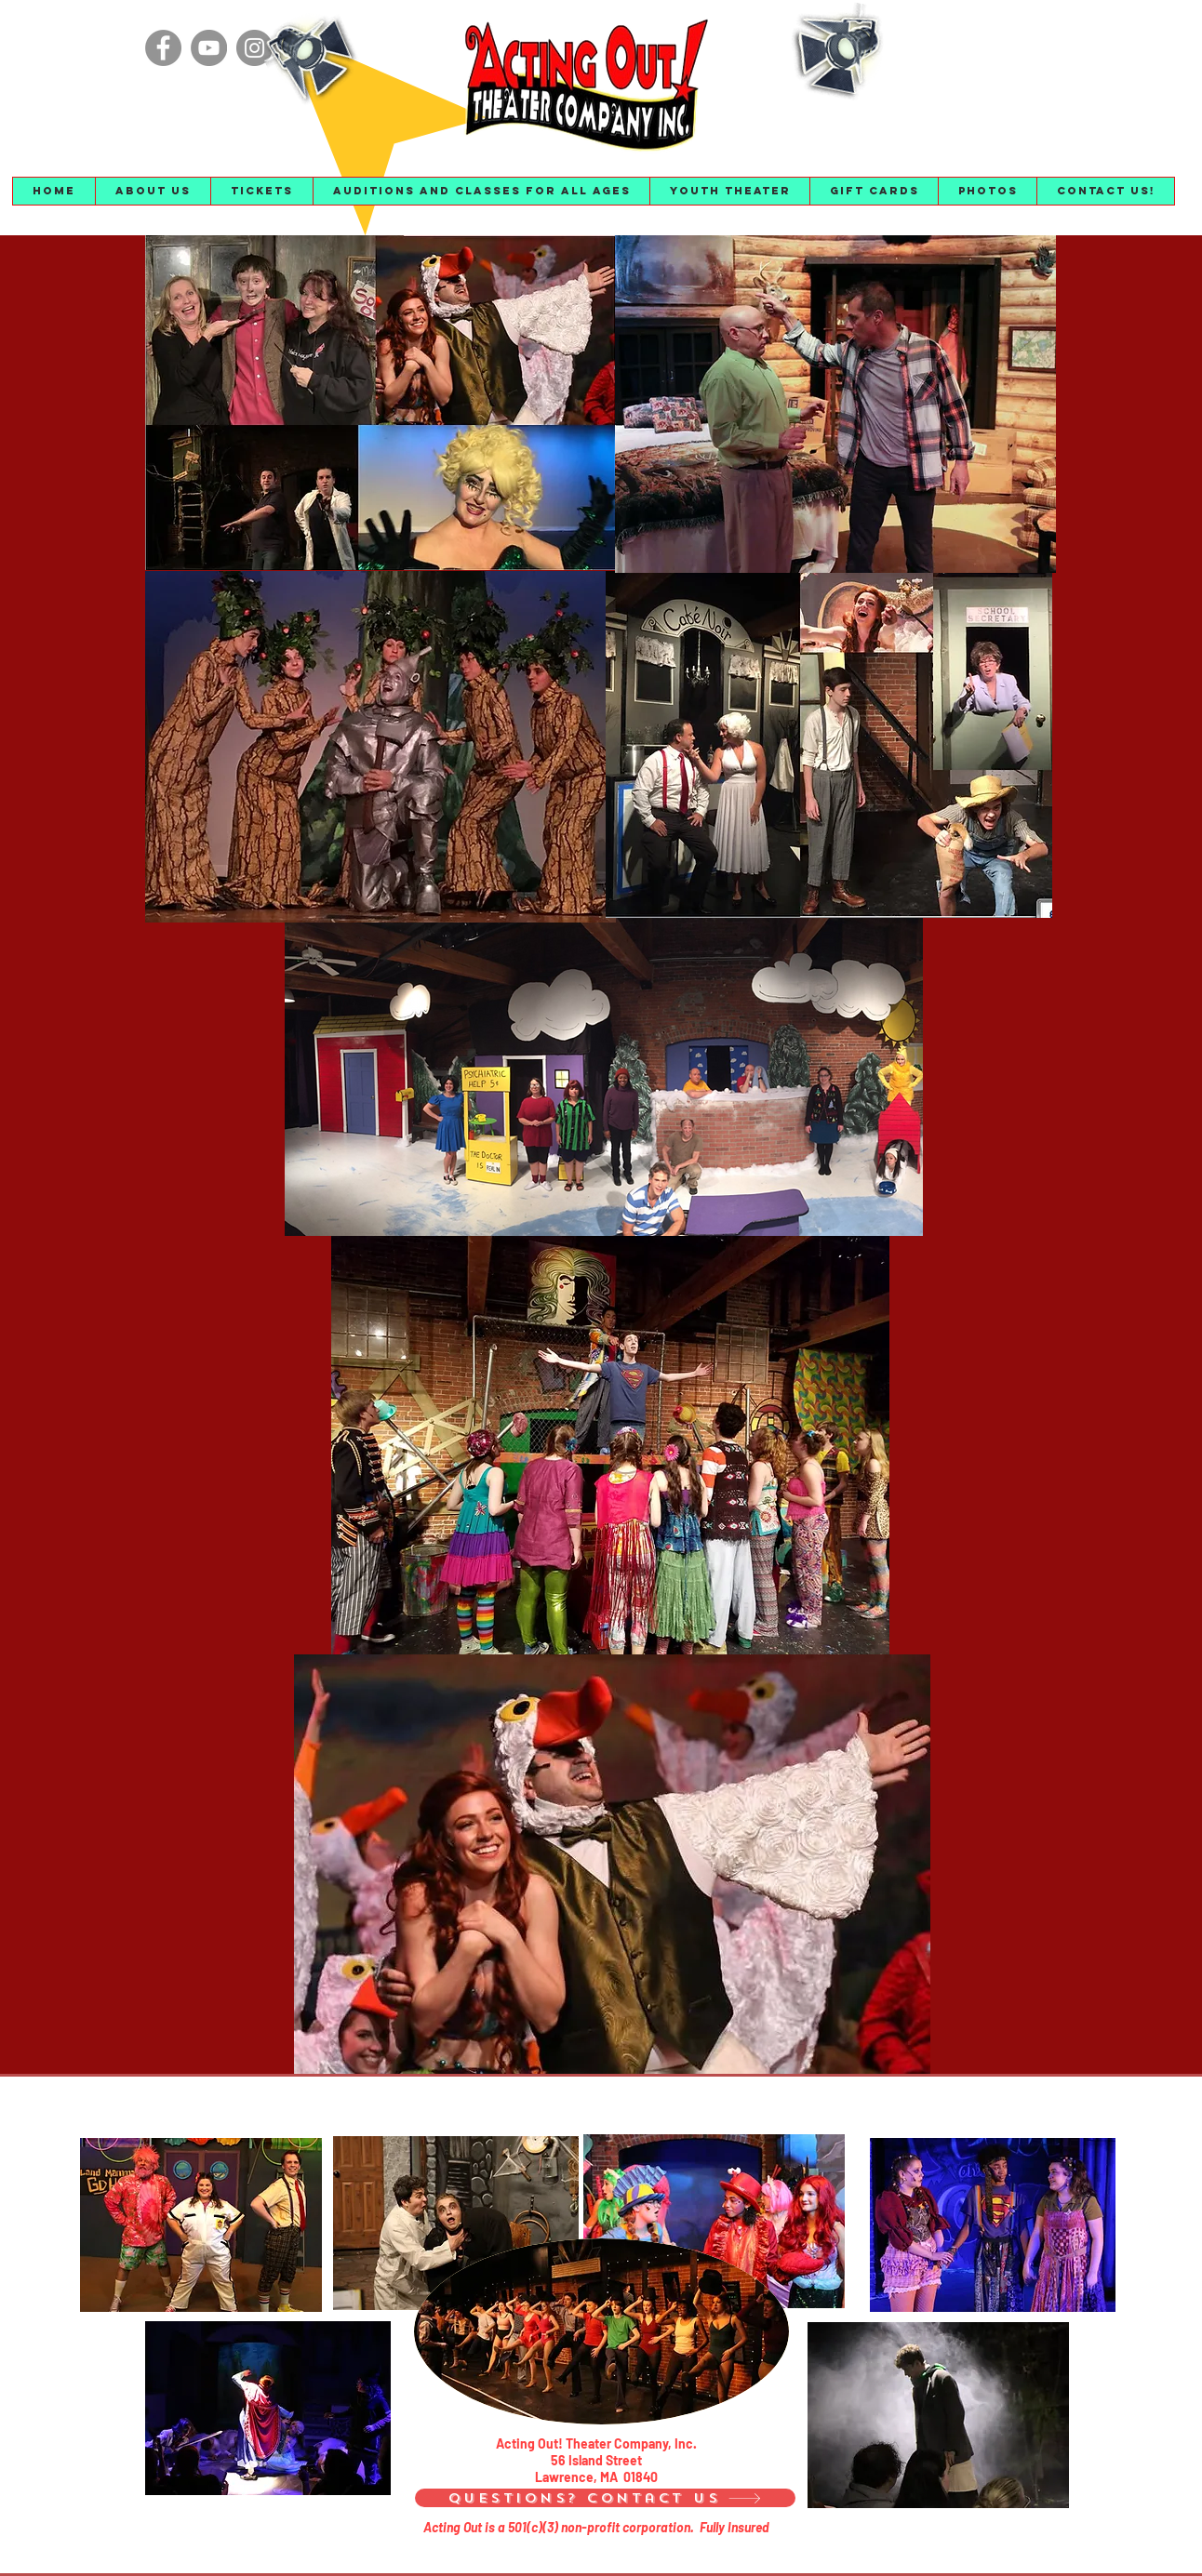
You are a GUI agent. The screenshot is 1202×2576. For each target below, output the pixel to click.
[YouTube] (209, 48)
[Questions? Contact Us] (605, 2498)
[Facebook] (163, 48)
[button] (152, 191)
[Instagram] (254, 48)
